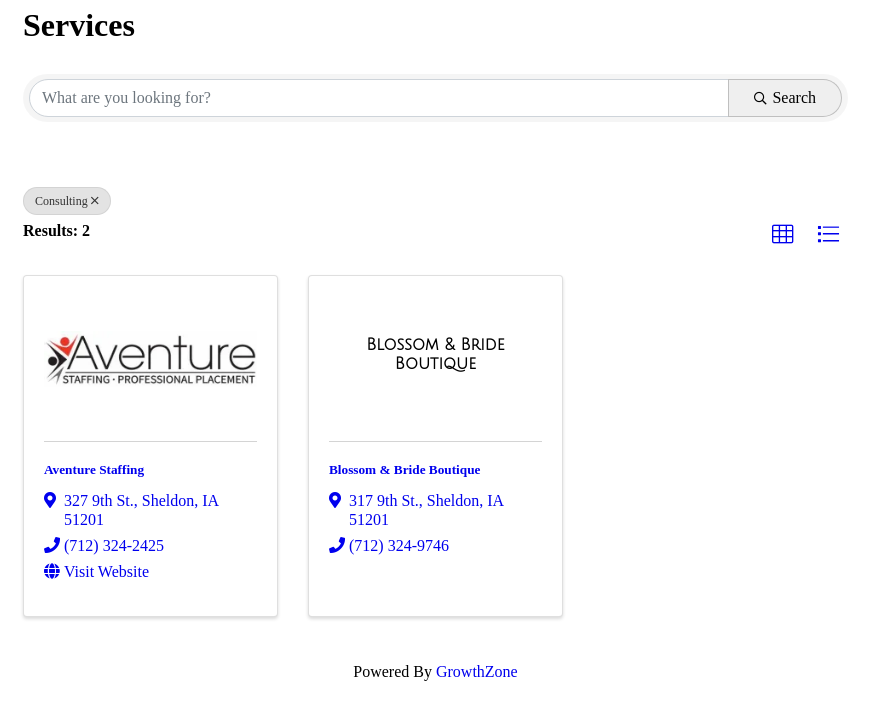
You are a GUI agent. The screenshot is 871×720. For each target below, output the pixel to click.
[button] (783, 235)
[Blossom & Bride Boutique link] (435, 354)
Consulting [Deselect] (67, 201)
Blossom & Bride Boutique (404, 469)
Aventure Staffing (94, 469)
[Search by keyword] (379, 98)
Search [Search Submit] (785, 97)
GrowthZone (477, 671)
